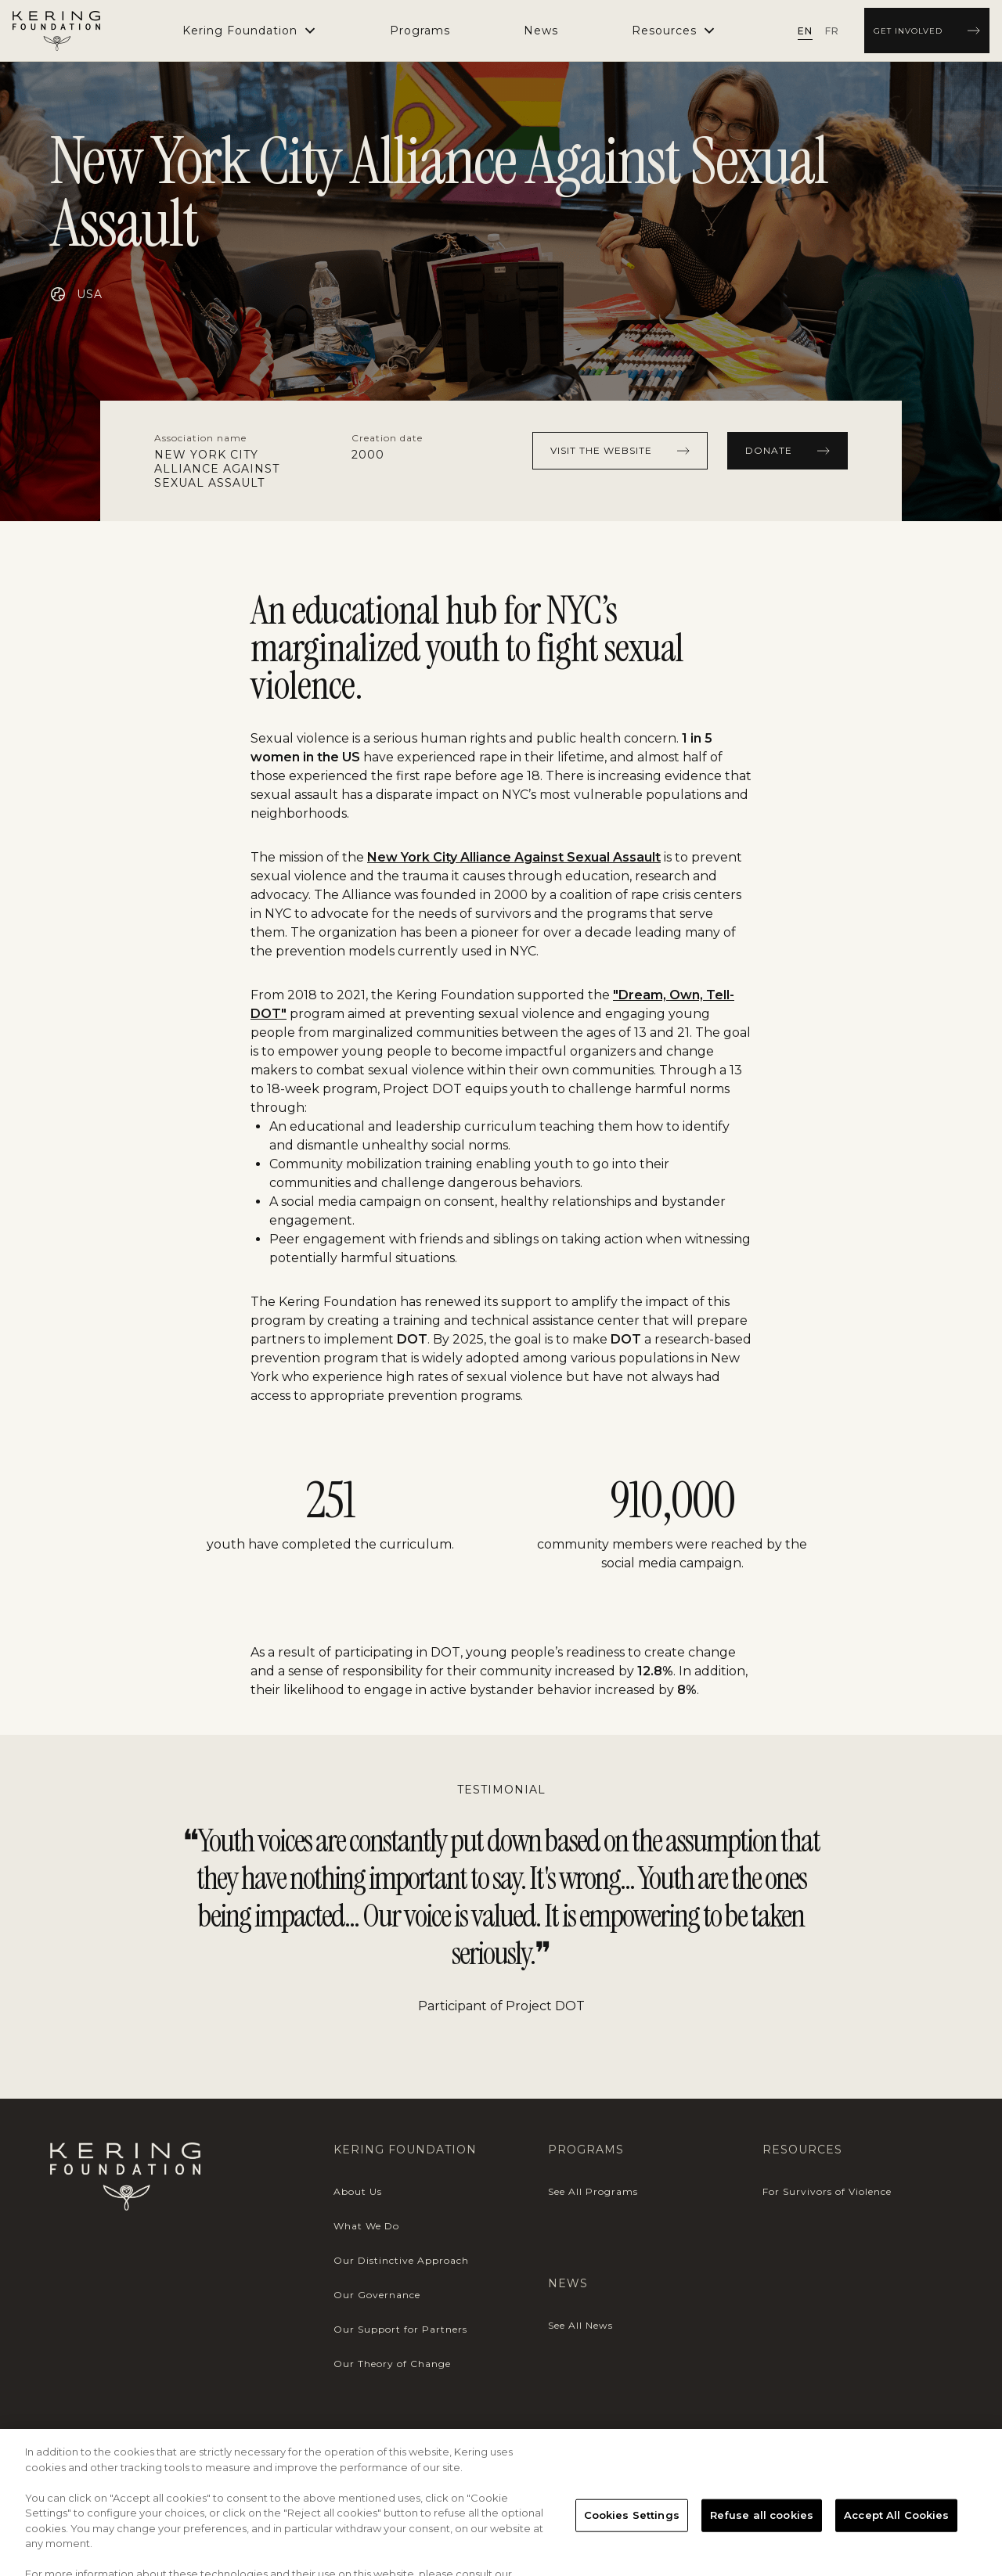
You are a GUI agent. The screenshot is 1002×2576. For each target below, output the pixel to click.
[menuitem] (420, 30)
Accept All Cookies (896, 2530)
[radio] (805, 30)
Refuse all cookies (761, 2530)
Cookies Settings (631, 2530)
